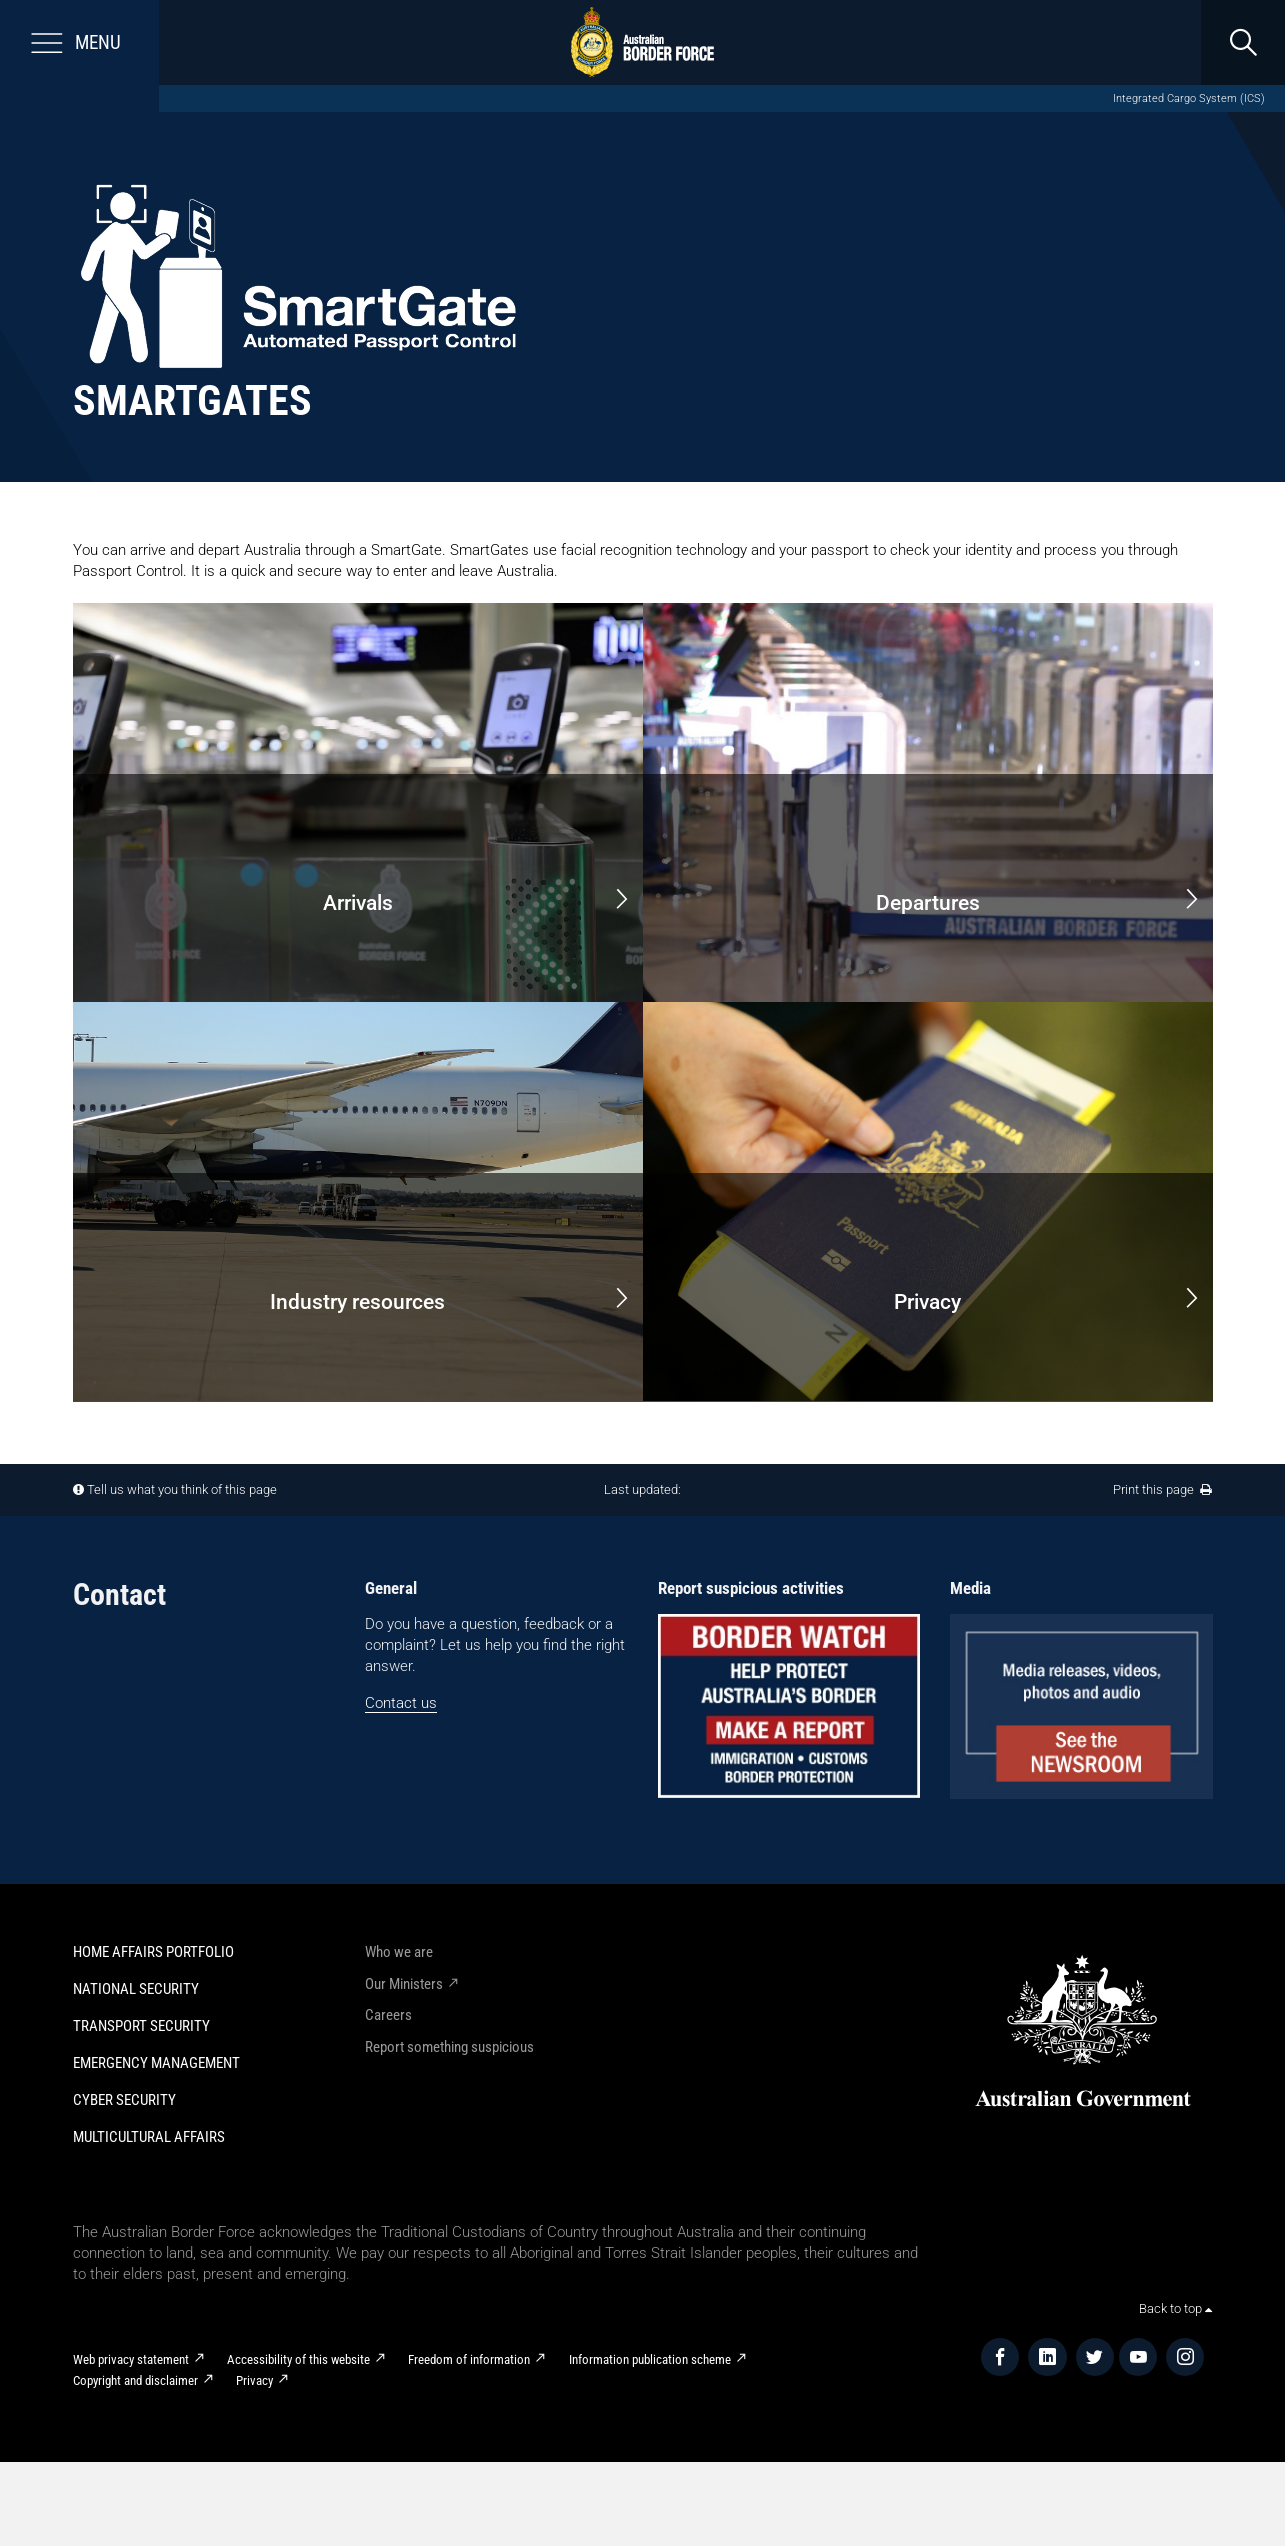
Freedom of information (469, 2359)
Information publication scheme (650, 2359)
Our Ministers (404, 1984)
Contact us (401, 1703)
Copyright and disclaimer (135, 2380)
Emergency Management (156, 2063)
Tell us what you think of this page (182, 1489)
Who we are (399, 1952)
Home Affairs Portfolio (153, 1952)
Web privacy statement (131, 2359)
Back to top (1175, 2308)
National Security (136, 1989)
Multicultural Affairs (149, 2137)
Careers (388, 2015)
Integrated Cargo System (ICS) (1189, 98)
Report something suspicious (449, 2047)
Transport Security (141, 2026)
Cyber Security (124, 2100)
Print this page (1162, 1489)
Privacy (254, 2380)
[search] (1242, 42)
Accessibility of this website (298, 2359)
